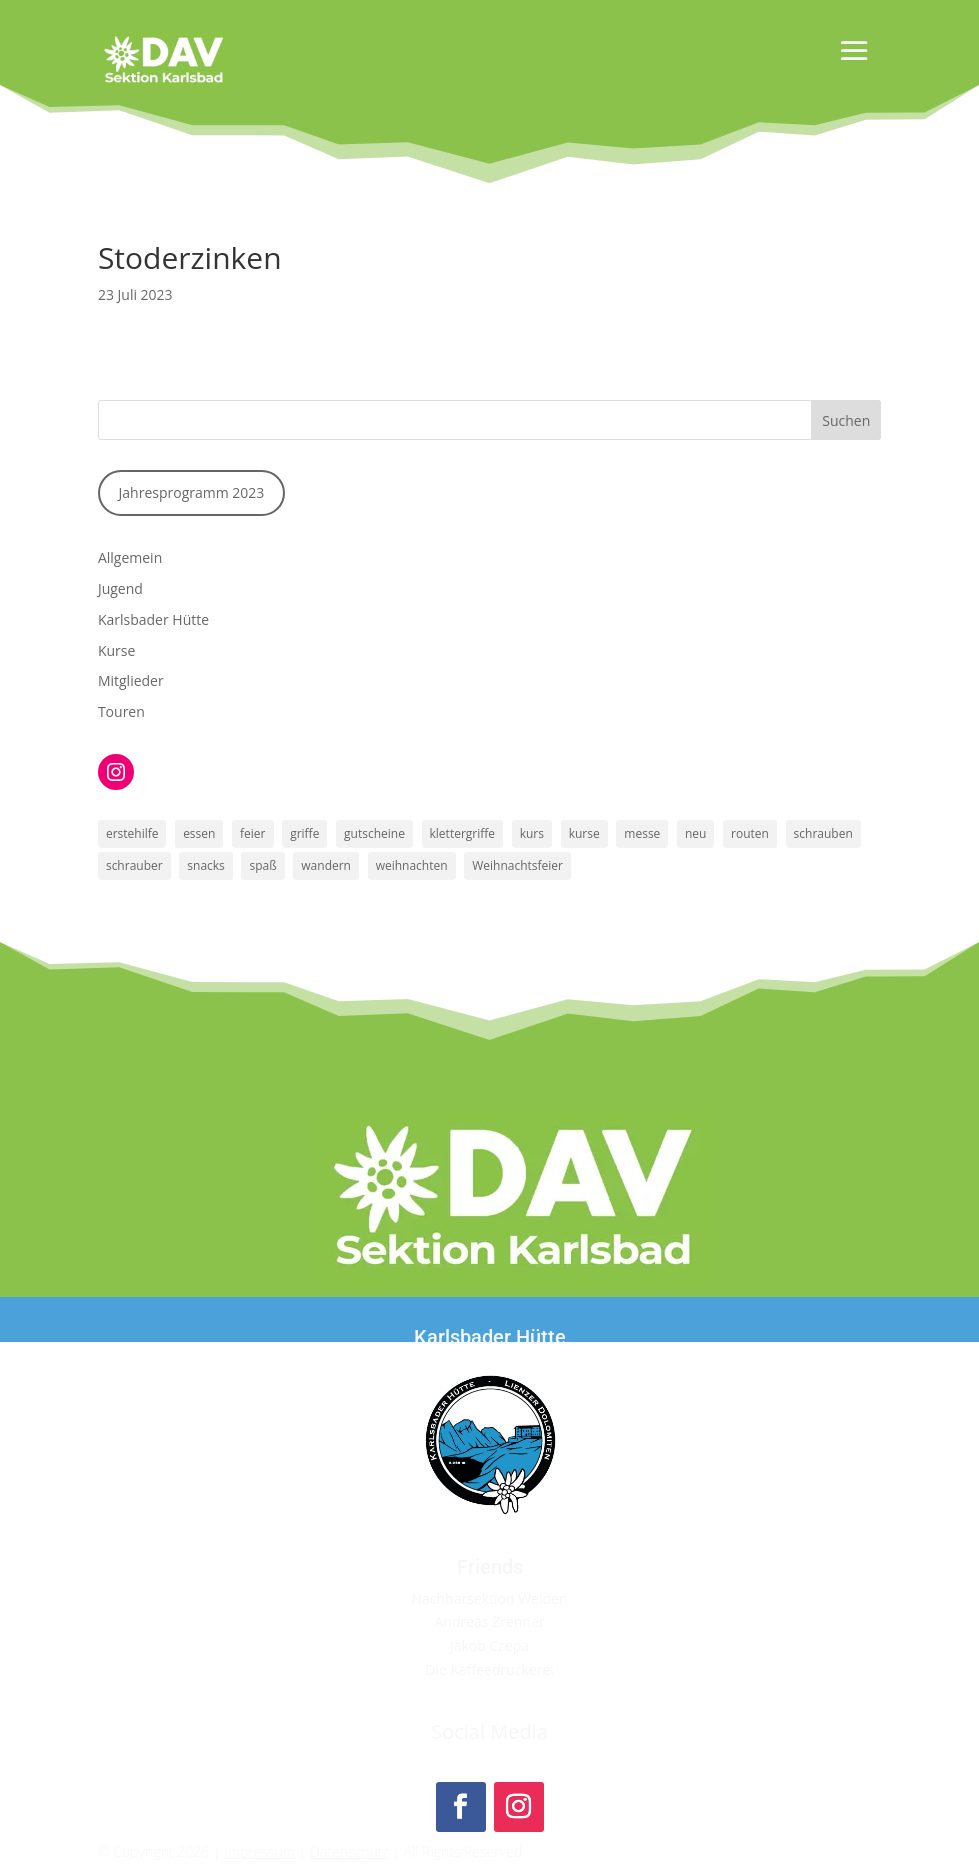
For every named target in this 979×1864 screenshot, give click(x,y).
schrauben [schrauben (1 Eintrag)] (823, 833)
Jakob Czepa (489, 1645)
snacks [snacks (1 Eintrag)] (206, 865)
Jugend (120, 588)
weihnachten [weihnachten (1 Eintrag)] (412, 865)
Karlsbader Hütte (153, 619)
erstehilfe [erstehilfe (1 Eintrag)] (132, 833)
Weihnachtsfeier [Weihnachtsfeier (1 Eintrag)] (517, 865)
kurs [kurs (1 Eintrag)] (532, 833)
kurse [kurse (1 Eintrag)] (584, 833)
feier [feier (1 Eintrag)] (252, 833)
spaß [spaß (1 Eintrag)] (262, 865)
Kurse (116, 650)
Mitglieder (131, 680)
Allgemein (130, 557)
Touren (121, 711)
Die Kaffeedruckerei (489, 1669)
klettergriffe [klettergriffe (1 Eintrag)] (463, 833)
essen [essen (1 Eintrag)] (199, 833)
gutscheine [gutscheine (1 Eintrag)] (374, 833)
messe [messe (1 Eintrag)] (642, 833)
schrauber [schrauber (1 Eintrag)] (134, 865)
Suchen (846, 420)
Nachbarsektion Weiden (489, 1598)
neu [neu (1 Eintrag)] (695, 833)
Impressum (259, 1851)
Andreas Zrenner (489, 1621)
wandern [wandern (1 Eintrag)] (326, 865)
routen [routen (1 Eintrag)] (750, 833)
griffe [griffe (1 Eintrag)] (304, 833)
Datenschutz (349, 1851)
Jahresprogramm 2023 (192, 492)
